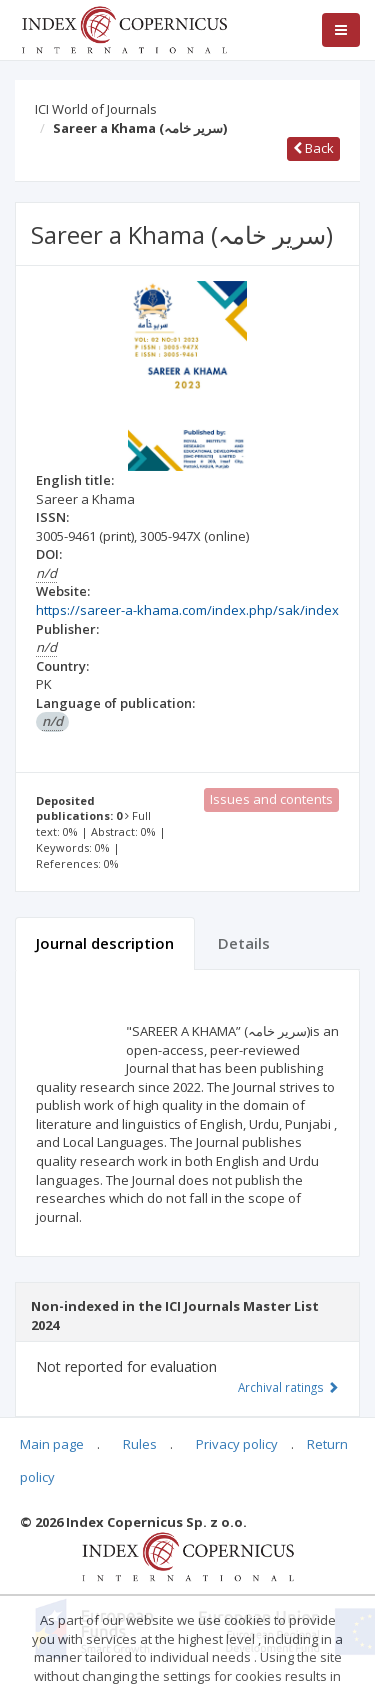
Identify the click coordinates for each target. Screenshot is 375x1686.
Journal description (105, 943)
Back (313, 148)
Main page (52, 1444)
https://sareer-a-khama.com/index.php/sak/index (187, 610)
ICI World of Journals (96, 109)
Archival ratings (288, 1387)
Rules (140, 1444)
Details (244, 943)
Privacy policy (237, 1444)
